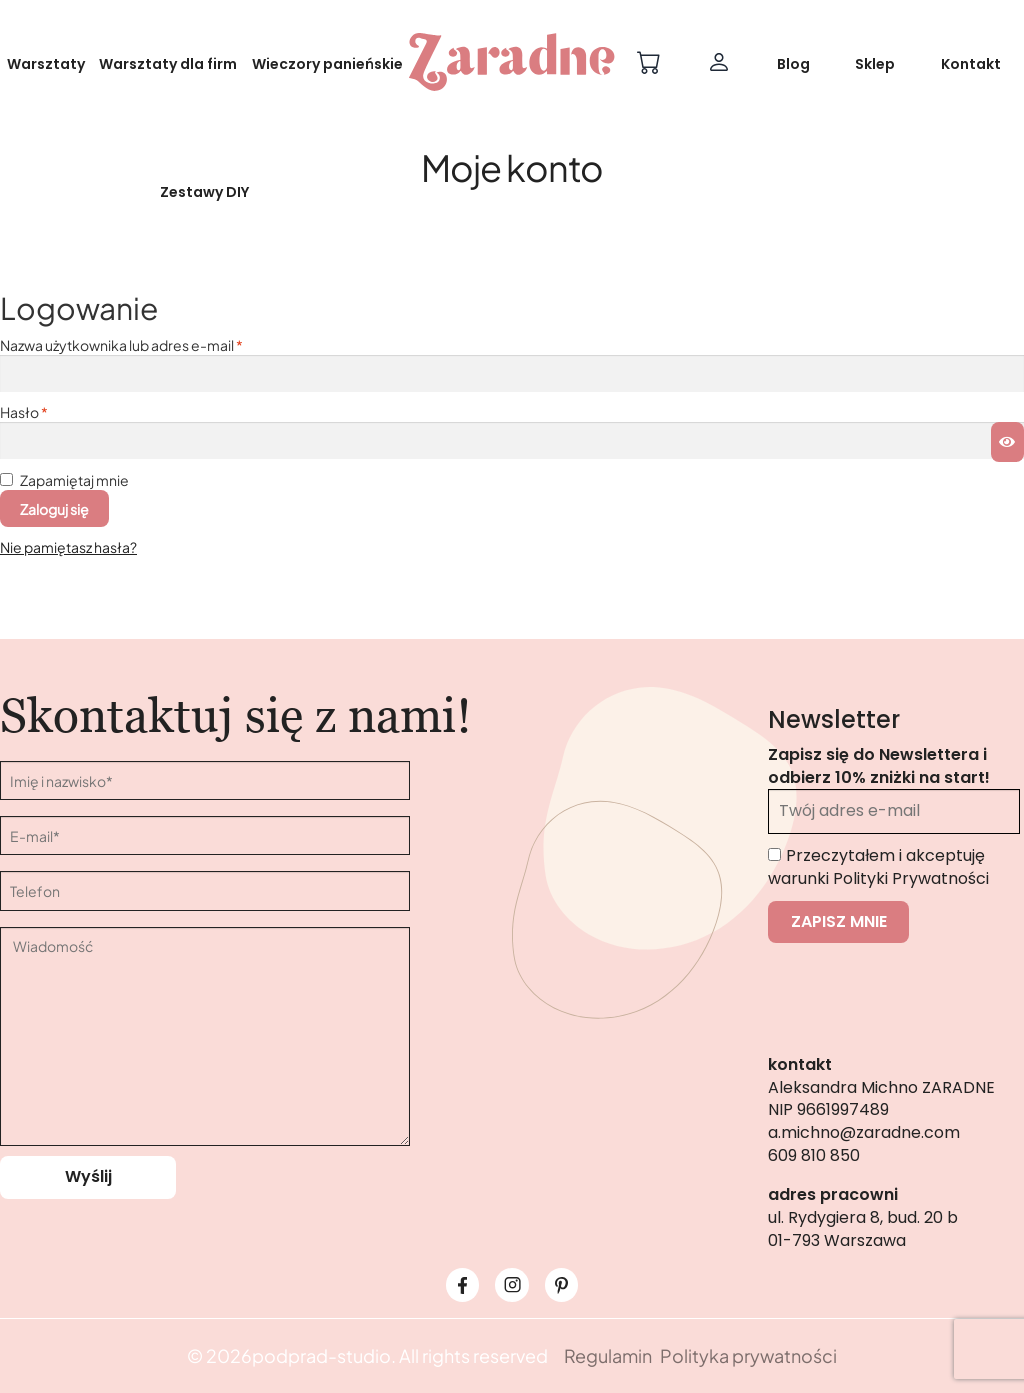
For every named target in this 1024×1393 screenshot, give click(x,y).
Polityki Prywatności (911, 878)
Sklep (875, 64)
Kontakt (971, 64)
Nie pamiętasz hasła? (68, 547)
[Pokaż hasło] (1007, 442)
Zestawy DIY (204, 192)
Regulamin (608, 1355)
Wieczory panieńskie (327, 64)
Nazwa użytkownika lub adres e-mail (121, 345)
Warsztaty (46, 64)
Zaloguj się (54, 509)
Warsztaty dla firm (168, 64)
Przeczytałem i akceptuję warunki (878, 867)
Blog (793, 64)
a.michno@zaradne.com (864, 1132)
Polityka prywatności (748, 1355)
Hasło (24, 412)
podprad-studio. (324, 1355)
